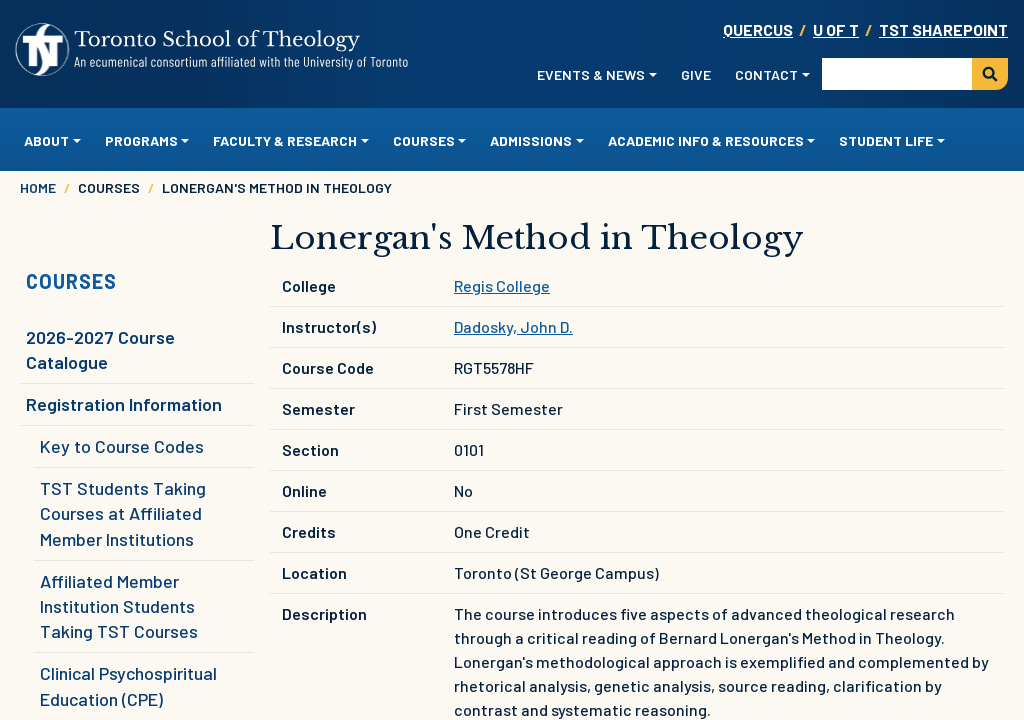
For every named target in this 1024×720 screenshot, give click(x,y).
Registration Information (124, 404)
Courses (71, 281)
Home (38, 187)
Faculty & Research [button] (285, 140)
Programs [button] (141, 140)
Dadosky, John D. (513, 326)
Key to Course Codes (122, 446)
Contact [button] (766, 74)
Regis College (502, 285)
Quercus (758, 29)
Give (696, 74)
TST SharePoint (943, 29)
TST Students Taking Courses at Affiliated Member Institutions (123, 513)
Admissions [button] (531, 140)
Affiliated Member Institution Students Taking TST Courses (119, 606)
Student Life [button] (886, 140)
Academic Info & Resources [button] (706, 140)
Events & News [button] (591, 74)
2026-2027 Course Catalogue (100, 349)
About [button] (46, 140)
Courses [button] (424, 140)
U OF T (836, 29)
